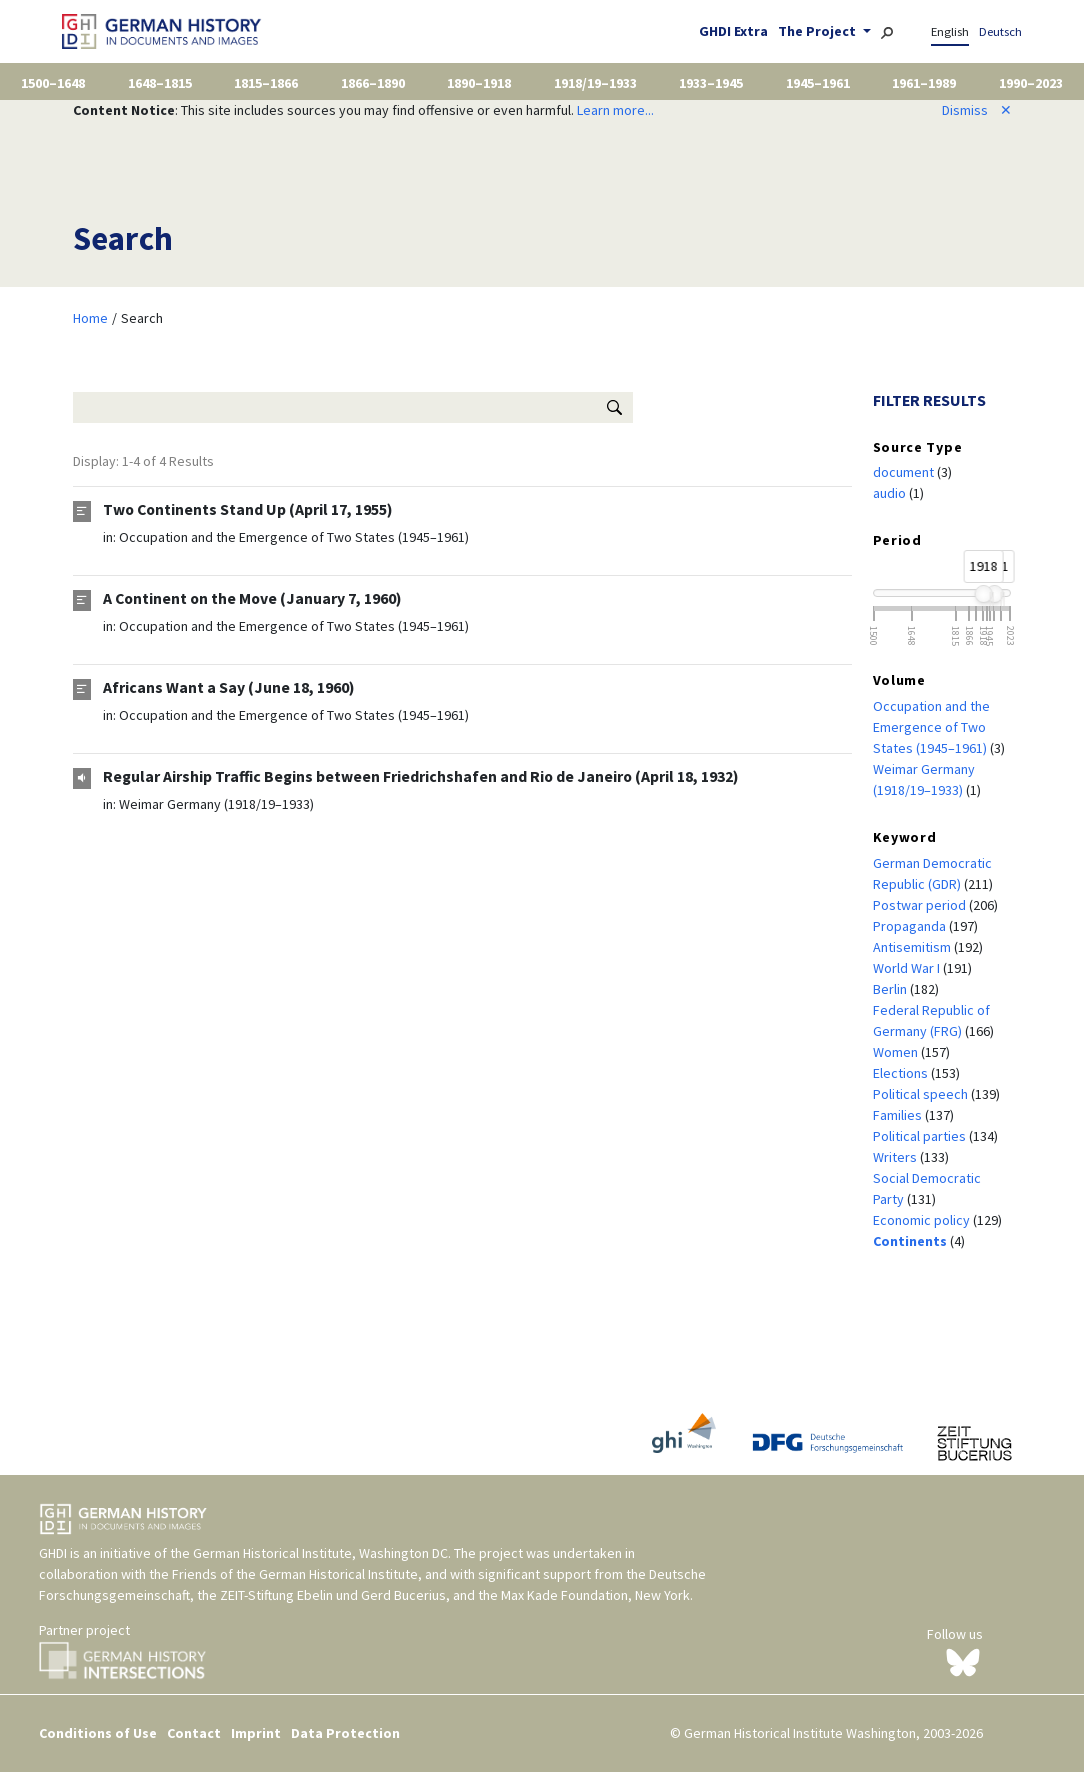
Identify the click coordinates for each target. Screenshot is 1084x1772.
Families (899, 1115)
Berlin (891, 989)
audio (891, 493)
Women (897, 1052)
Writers (896, 1157)
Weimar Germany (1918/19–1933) (216, 804)
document (905, 472)
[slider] (983, 594)
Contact (194, 1733)
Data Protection (345, 1733)
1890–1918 (479, 83)
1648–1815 (160, 83)
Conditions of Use (98, 1733)
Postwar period (921, 905)
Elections (902, 1073)
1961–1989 (924, 83)
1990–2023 (1031, 83)
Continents (911, 1241)
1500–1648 (53, 83)
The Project (818, 31)
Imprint (256, 1733)
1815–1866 (266, 83)
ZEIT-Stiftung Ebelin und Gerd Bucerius (333, 1595)
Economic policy (923, 1220)
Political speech (922, 1094)
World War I (908, 968)
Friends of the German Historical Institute (295, 1574)
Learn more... (615, 110)
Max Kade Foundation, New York (595, 1595)
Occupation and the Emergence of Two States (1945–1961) (294, 537)
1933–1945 (711, 83)
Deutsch (1000, 31)
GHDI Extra (733, 31)
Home (90, 318)
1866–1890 (373, 83)
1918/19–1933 (595, 83)
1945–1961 (818, 83)
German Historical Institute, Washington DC (320, 1553)
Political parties (921, 1136)
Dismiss (977, 110)
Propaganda (911, 926)
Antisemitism (913, 947)
